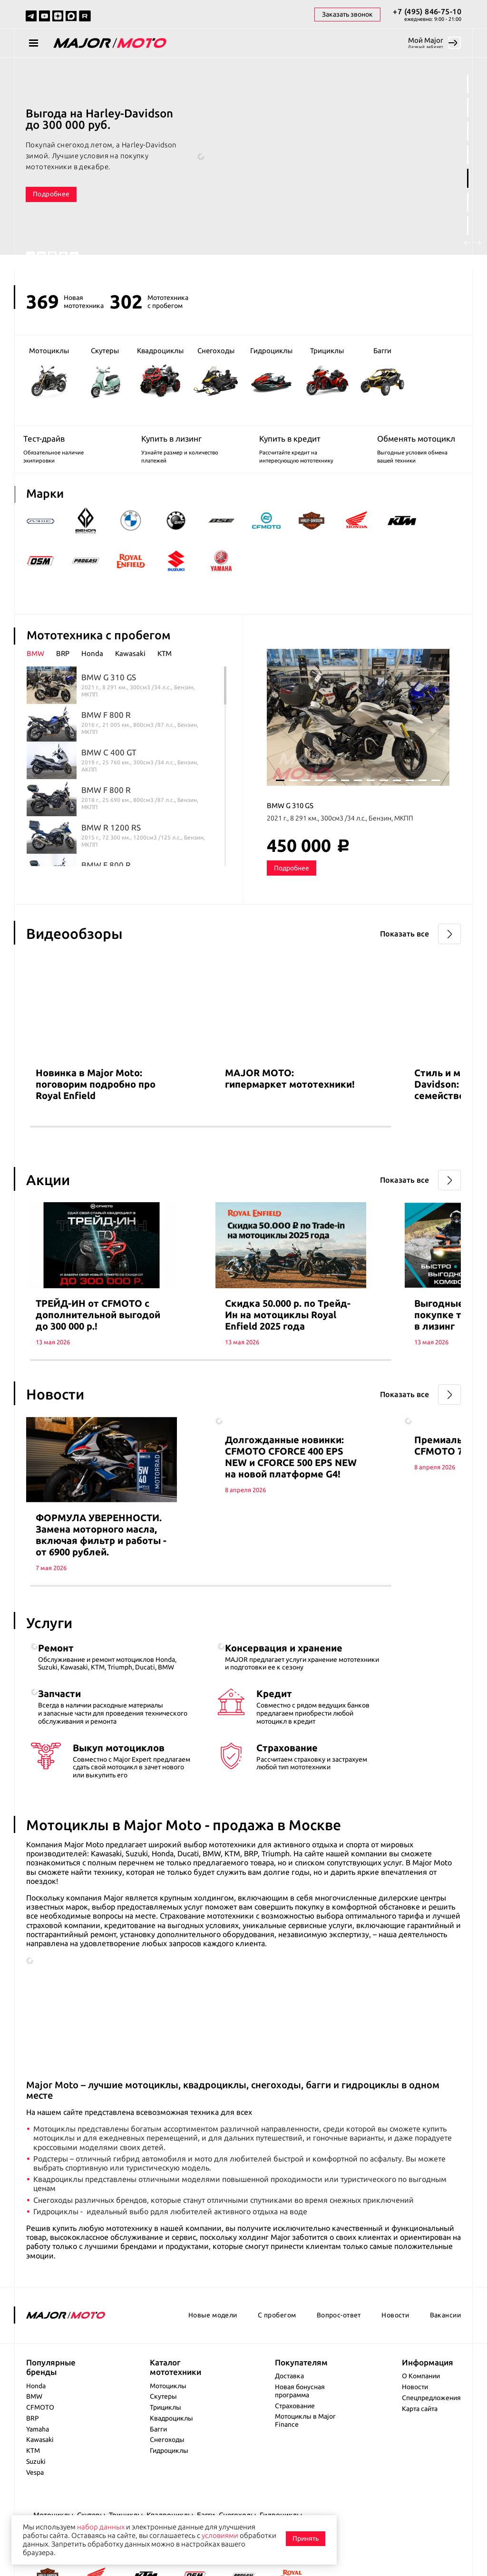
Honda (36, 2425)
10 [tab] (397, 799)
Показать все (404, 952)
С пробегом (277, 2355)
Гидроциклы (169, 2490)
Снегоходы (167, 2479)
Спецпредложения (431, 2437)
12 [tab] (423, 799)
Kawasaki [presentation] (130, 672)
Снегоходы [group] (216, 372)
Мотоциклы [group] (49, 373)
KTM (33, 2490)
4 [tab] (467, 154)
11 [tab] (410, 799)
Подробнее (51, 194)
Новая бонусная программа (300, 2431)
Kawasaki (40, 2479)
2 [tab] (467, 107)
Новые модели (212, 2355)
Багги (158, 2469)
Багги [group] (383, 373)
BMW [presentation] (35, 672)
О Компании (421, 2416)
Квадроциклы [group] (160, 372)
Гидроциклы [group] (271, 373)
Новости (395, 2355)
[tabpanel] (243, 164)
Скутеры (163, 2436)
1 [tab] (467, 83)
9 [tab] (384, 799)
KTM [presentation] (164, 672)
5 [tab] (467, 178)
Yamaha (37, 2469)
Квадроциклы (171, 2458)
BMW (34, 2436)
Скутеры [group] (105, 373)
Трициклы (165, 2447)
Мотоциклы (168, 2425)
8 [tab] (371, 799)
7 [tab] (467, 225)
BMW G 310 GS (290, 824)
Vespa (35, 2512)
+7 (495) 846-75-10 (427, 11)
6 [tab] (467, 202)
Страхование (295, 2445)
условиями (220, 2535)
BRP (32, 2458)
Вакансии (445, 2355)
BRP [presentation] (62, 672)
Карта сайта (420, 2448)
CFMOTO (40, 2447)
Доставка (289, 2416)
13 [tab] (435, 799)
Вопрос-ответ (339, 2355)
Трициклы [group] (327, 372)
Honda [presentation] (92, 672)
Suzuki (36, 2501)
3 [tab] (467, 131)
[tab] (41, 672)
